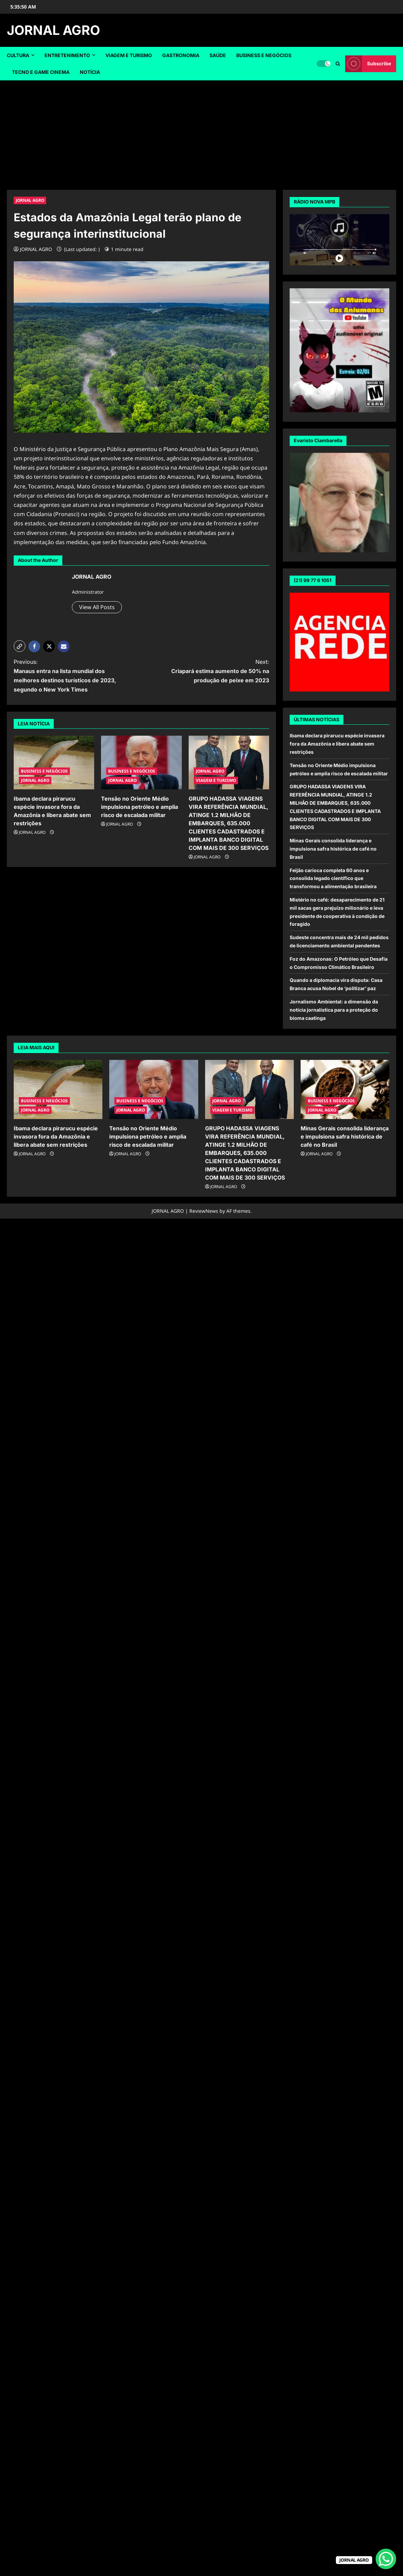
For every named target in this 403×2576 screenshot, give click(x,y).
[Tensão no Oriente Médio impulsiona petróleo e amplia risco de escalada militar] (141, 762)
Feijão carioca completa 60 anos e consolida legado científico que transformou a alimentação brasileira (333, 878)
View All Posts (97, 607)
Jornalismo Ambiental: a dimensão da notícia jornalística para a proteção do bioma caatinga (334, 1010)
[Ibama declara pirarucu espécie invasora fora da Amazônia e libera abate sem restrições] (54, 762)
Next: (211, 671)
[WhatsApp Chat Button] (386, 2559)
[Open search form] (338, 63)
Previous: (71, 676)
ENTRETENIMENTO (67, 55)
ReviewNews (203, 1211)
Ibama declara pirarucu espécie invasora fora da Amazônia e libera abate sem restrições (337, 744)
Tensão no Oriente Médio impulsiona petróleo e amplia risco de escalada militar (139, 806)
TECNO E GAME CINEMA (41, 72)
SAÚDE (218, 55)
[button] (19, 646)
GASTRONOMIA (180, 55)
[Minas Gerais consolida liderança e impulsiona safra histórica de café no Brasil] (345, 1089)
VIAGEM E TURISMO (128, 55)
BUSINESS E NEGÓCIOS (263, 55)
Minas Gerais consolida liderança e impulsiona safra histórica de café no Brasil (333, 849)
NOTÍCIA (90, 72)
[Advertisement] (201, 132)
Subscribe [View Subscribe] (368, 63)
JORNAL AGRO (53, 30)
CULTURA (18, 55)
